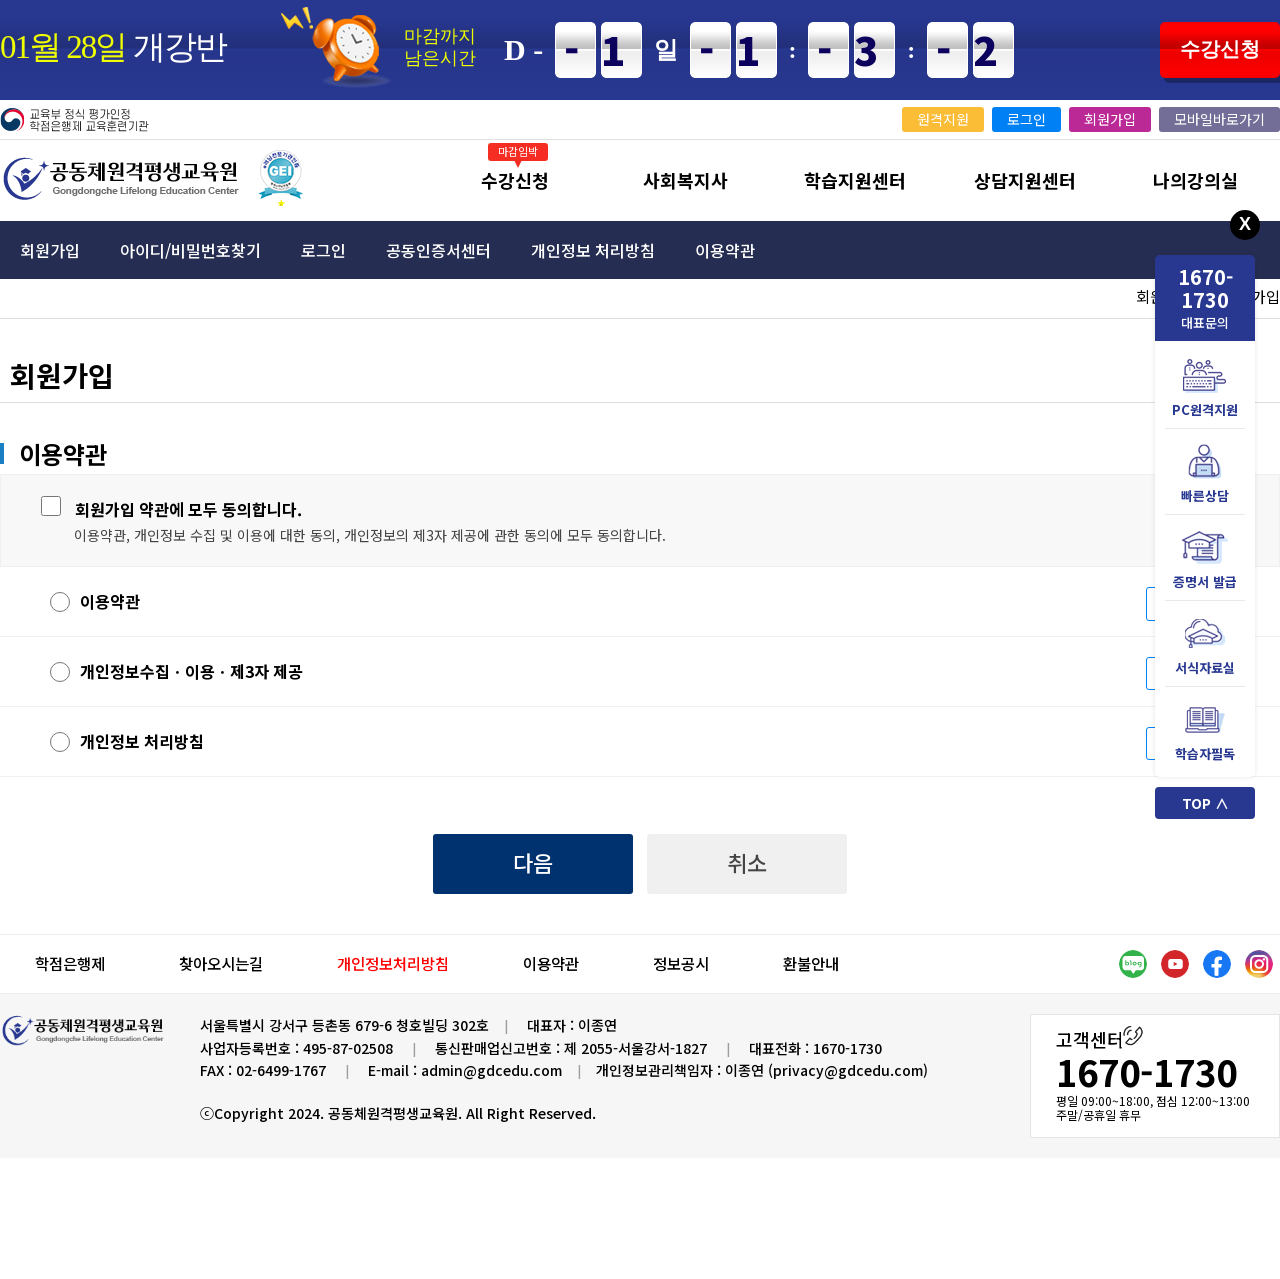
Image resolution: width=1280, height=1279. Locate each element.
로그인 (1026, 119)
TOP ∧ (1205, 803)
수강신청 (1220, 49)
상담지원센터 (1025, 180)
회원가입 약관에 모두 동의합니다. (188, 509)
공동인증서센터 (438, 250)
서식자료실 (1205, 646)
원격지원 (943, 119)
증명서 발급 (1205, 560)
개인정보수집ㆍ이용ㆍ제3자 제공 (176, 671)
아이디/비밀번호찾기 (190, 250)
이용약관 (725, 250)
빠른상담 (1205, 474)
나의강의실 (1195, 180)
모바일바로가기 (1219, 119)
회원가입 (1110, 119)
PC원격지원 (1205, 388)
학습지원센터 (855, 180)
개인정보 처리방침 (593, 250)
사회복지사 (685, 180)
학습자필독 (1205, 732)
